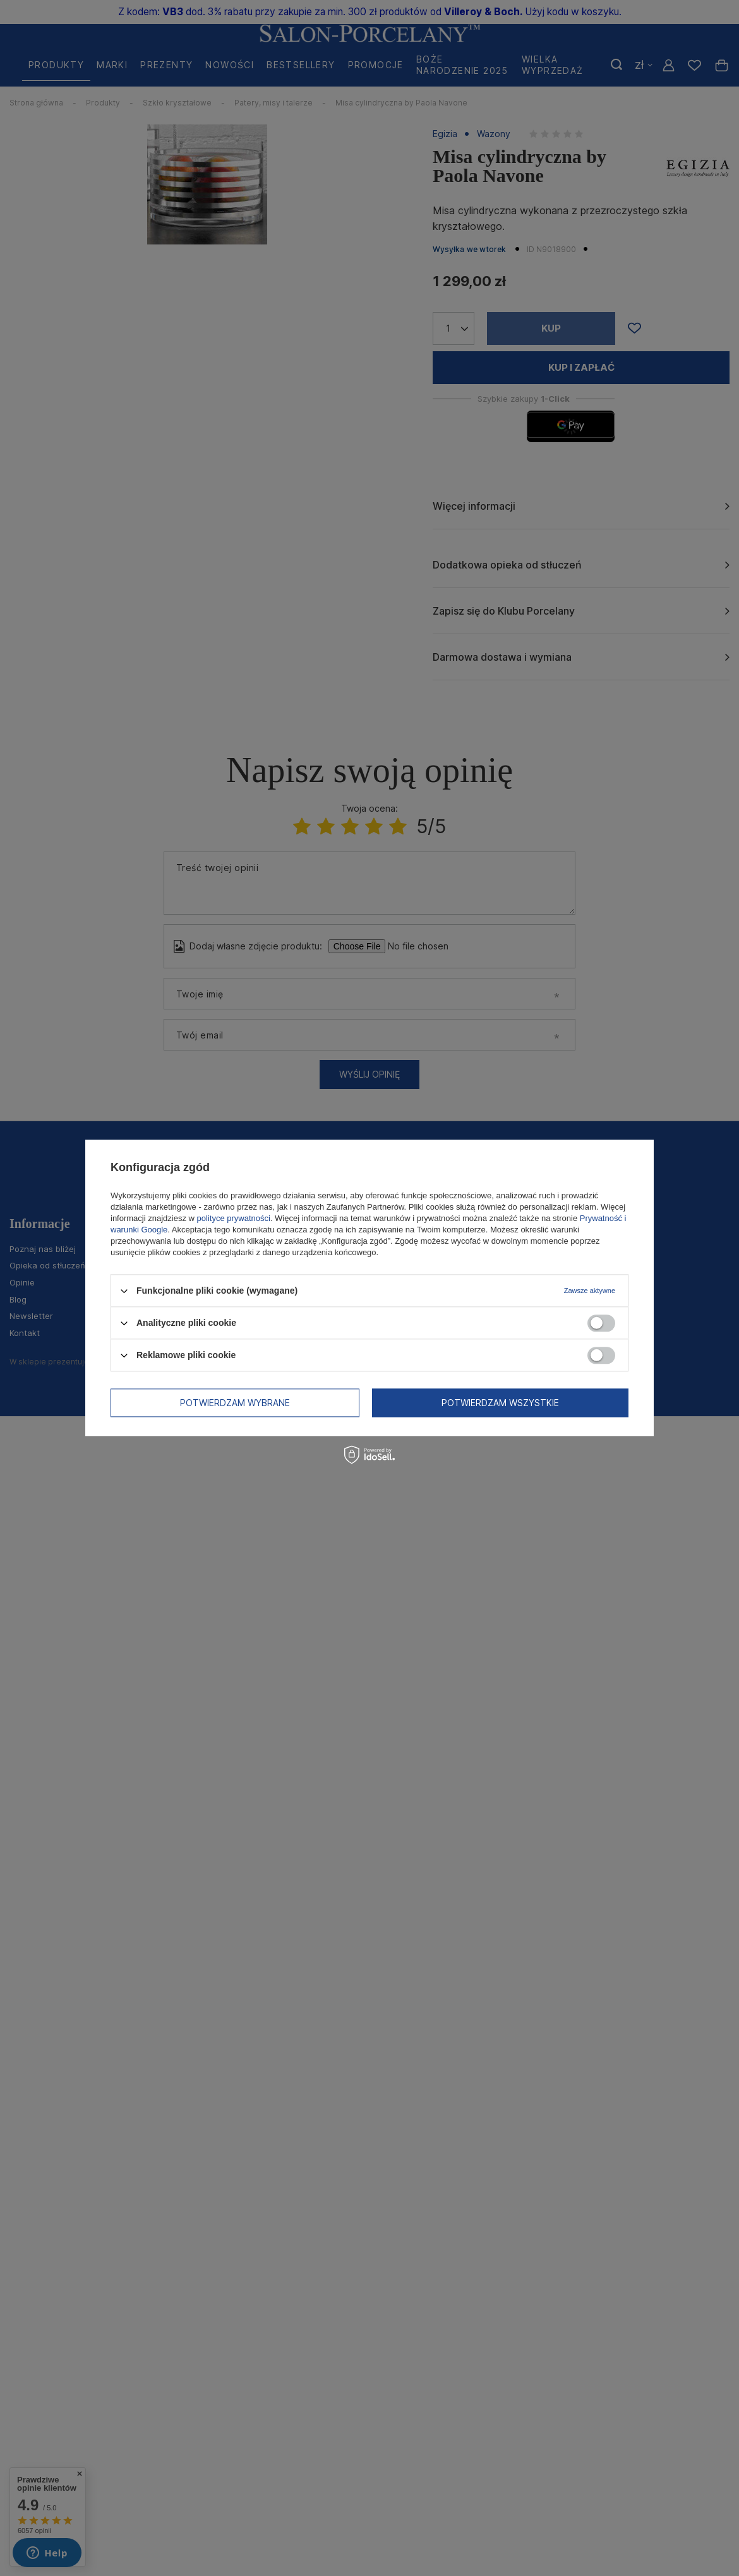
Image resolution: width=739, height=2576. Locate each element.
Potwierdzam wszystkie (500, 1402)
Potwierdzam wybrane (235, 1402)
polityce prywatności (233, 1218)
